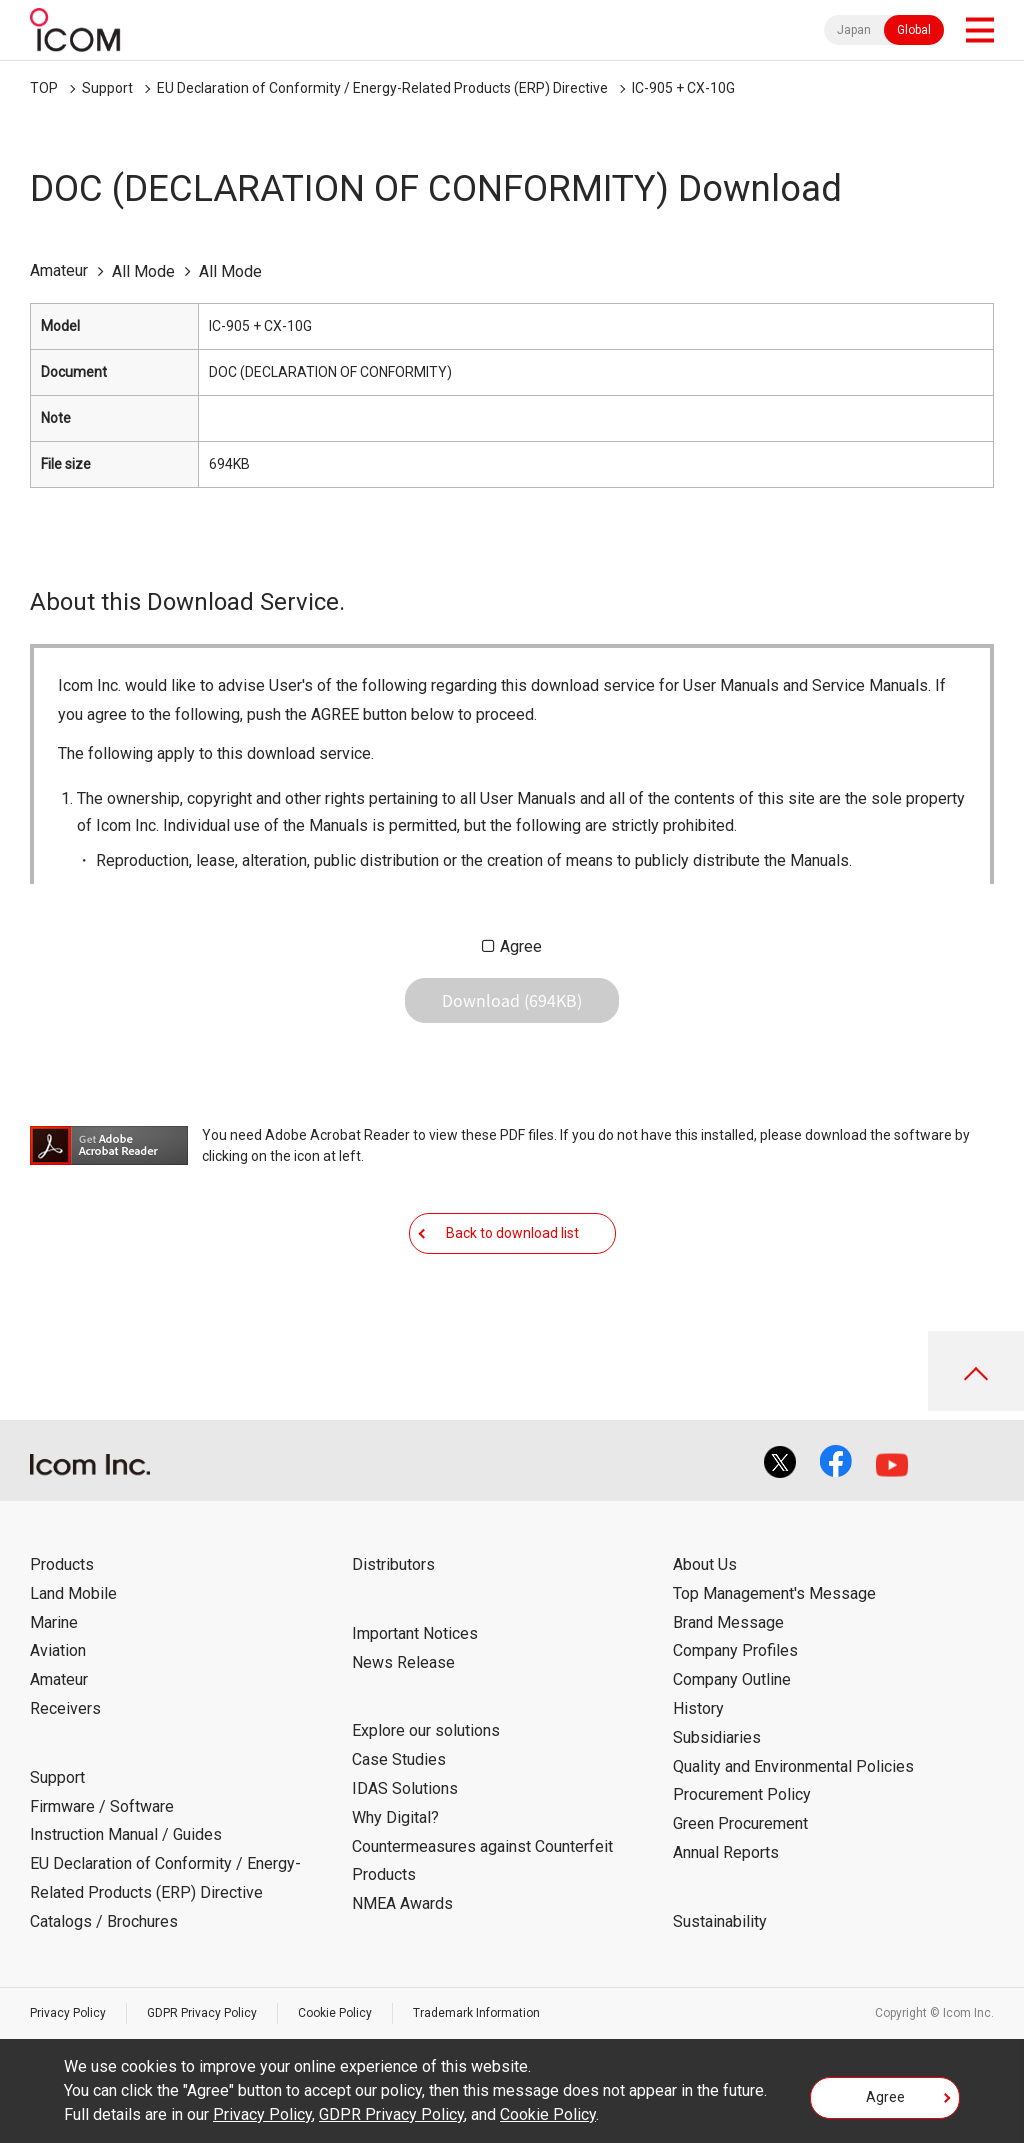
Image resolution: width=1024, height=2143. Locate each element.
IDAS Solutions (405, 1788)
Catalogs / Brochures (104, 1921)
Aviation (58, 1650)
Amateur (59, 1679)
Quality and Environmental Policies (793, 1766)
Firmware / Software (102, 1806)
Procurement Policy (742, 1794)
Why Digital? (395, 1817)
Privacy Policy (68, 2013)
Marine (54, 1622)
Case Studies (399, 1759)
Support (107, 88)
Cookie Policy (335, 2013)
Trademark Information (476, 2013)
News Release (403, 1662)
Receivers (65, 1708)
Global (914, 30)
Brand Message (728, 1622)
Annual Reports (726, 1852)
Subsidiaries (717, 1737)
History (698, 1708)
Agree (521, 946)
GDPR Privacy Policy (202, 2013)
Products (62, 1564)
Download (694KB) (512, 1000)
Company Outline (732, 1679)
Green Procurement (740, 1823)
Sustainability (720, 1921)
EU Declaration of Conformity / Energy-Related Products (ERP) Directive (382, 88)
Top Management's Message (774, 1593)
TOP (44, 88)
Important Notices (415, 1633)
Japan (854, 30)
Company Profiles (735, 1650)
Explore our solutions (426, 1730)
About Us (705, 1564)
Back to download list (512, 1233)
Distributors (393, 1564)
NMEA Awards (402, 1903)
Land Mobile (73, 1593)
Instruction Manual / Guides (126, 1834)
